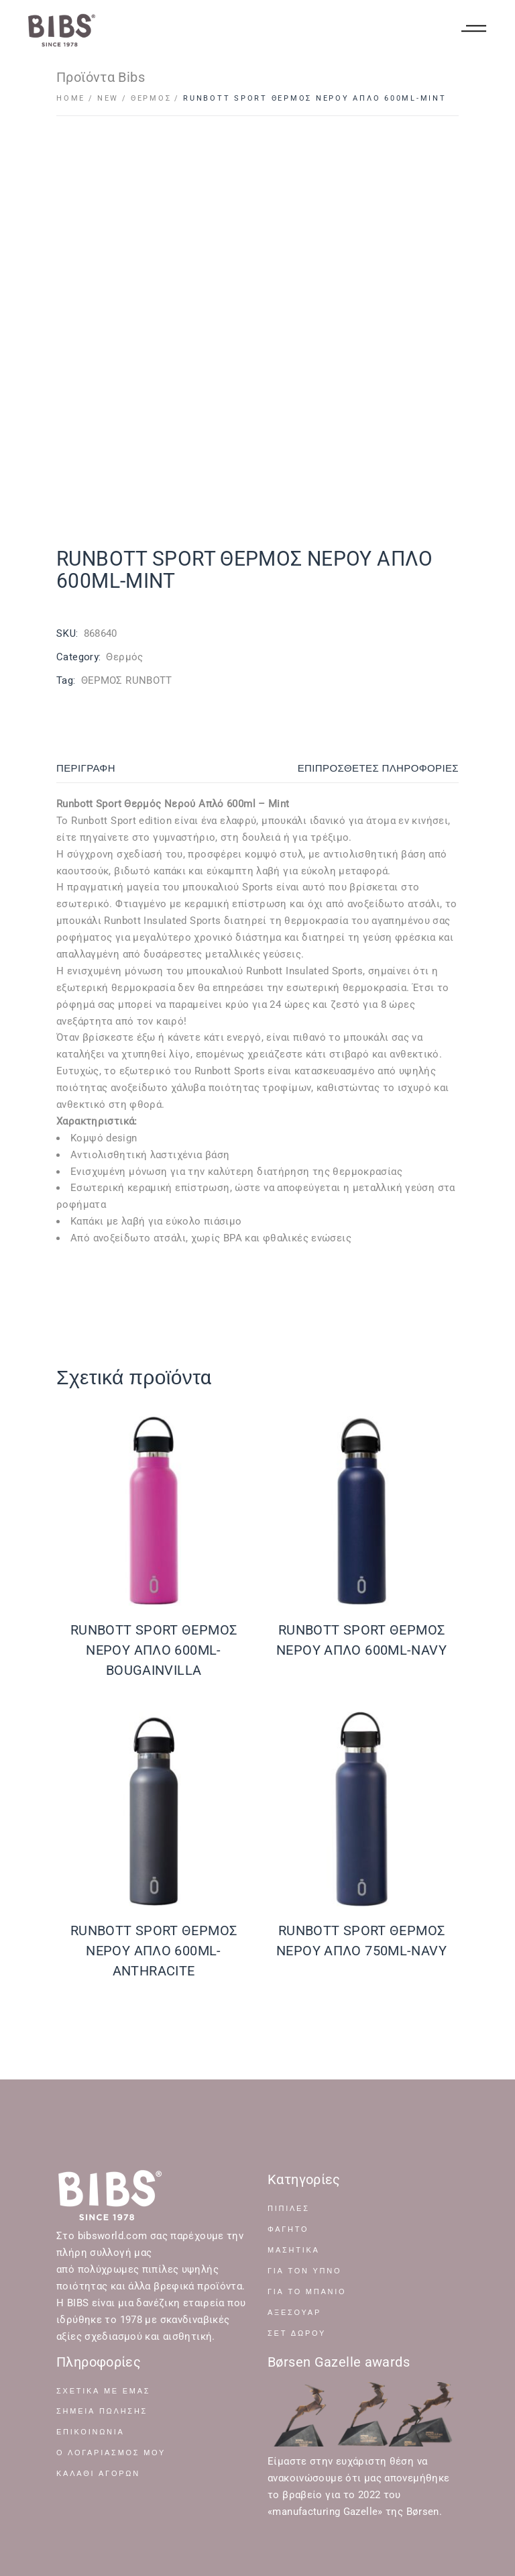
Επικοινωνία (90, 2432)
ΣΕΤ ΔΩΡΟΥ (297, 2333)
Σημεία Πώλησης (102, 2411)
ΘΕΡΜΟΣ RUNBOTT (126, 680)
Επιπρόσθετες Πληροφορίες (378, 768)
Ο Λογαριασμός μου (111, 2453)
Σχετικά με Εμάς (103, 2391)
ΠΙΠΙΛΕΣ (289, 2208)
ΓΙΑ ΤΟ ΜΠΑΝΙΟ (307, 2292)
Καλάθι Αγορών (98, 2473)
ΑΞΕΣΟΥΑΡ (294, 2312)
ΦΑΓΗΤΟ (288, 2229)
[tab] (131, 768)
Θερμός (124, 657)
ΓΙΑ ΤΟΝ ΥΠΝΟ (304, 2271)
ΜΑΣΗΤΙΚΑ (294, 2250)
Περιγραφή (85, 768)
